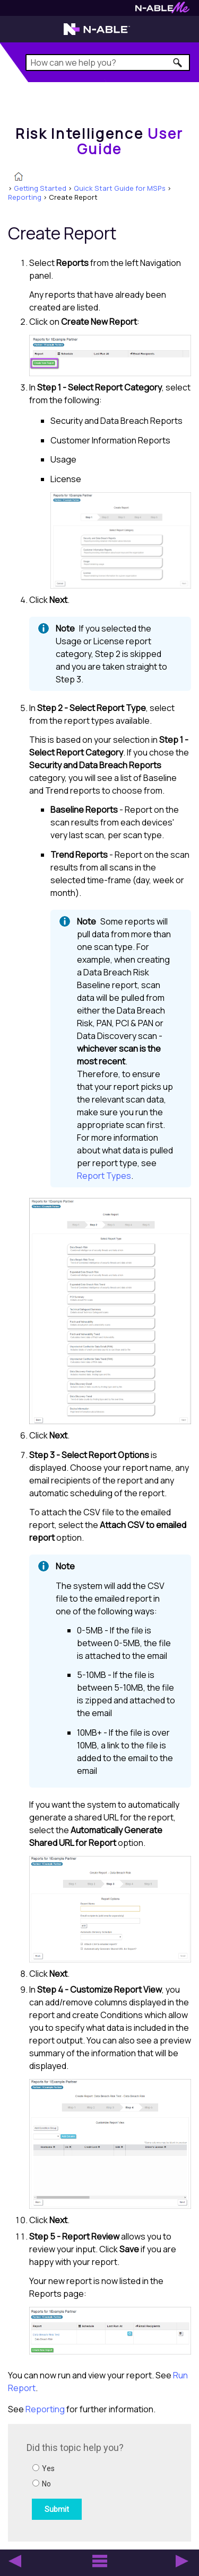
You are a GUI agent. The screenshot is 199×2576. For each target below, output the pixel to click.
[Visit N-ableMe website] (162, 10)
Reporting (24, 197)
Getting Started (40, 188)
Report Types (104, 1176)
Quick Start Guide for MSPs (120, 188)
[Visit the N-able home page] (97, 34)
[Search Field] (108, 62)
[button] (178, 62)
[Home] (99, 141)
